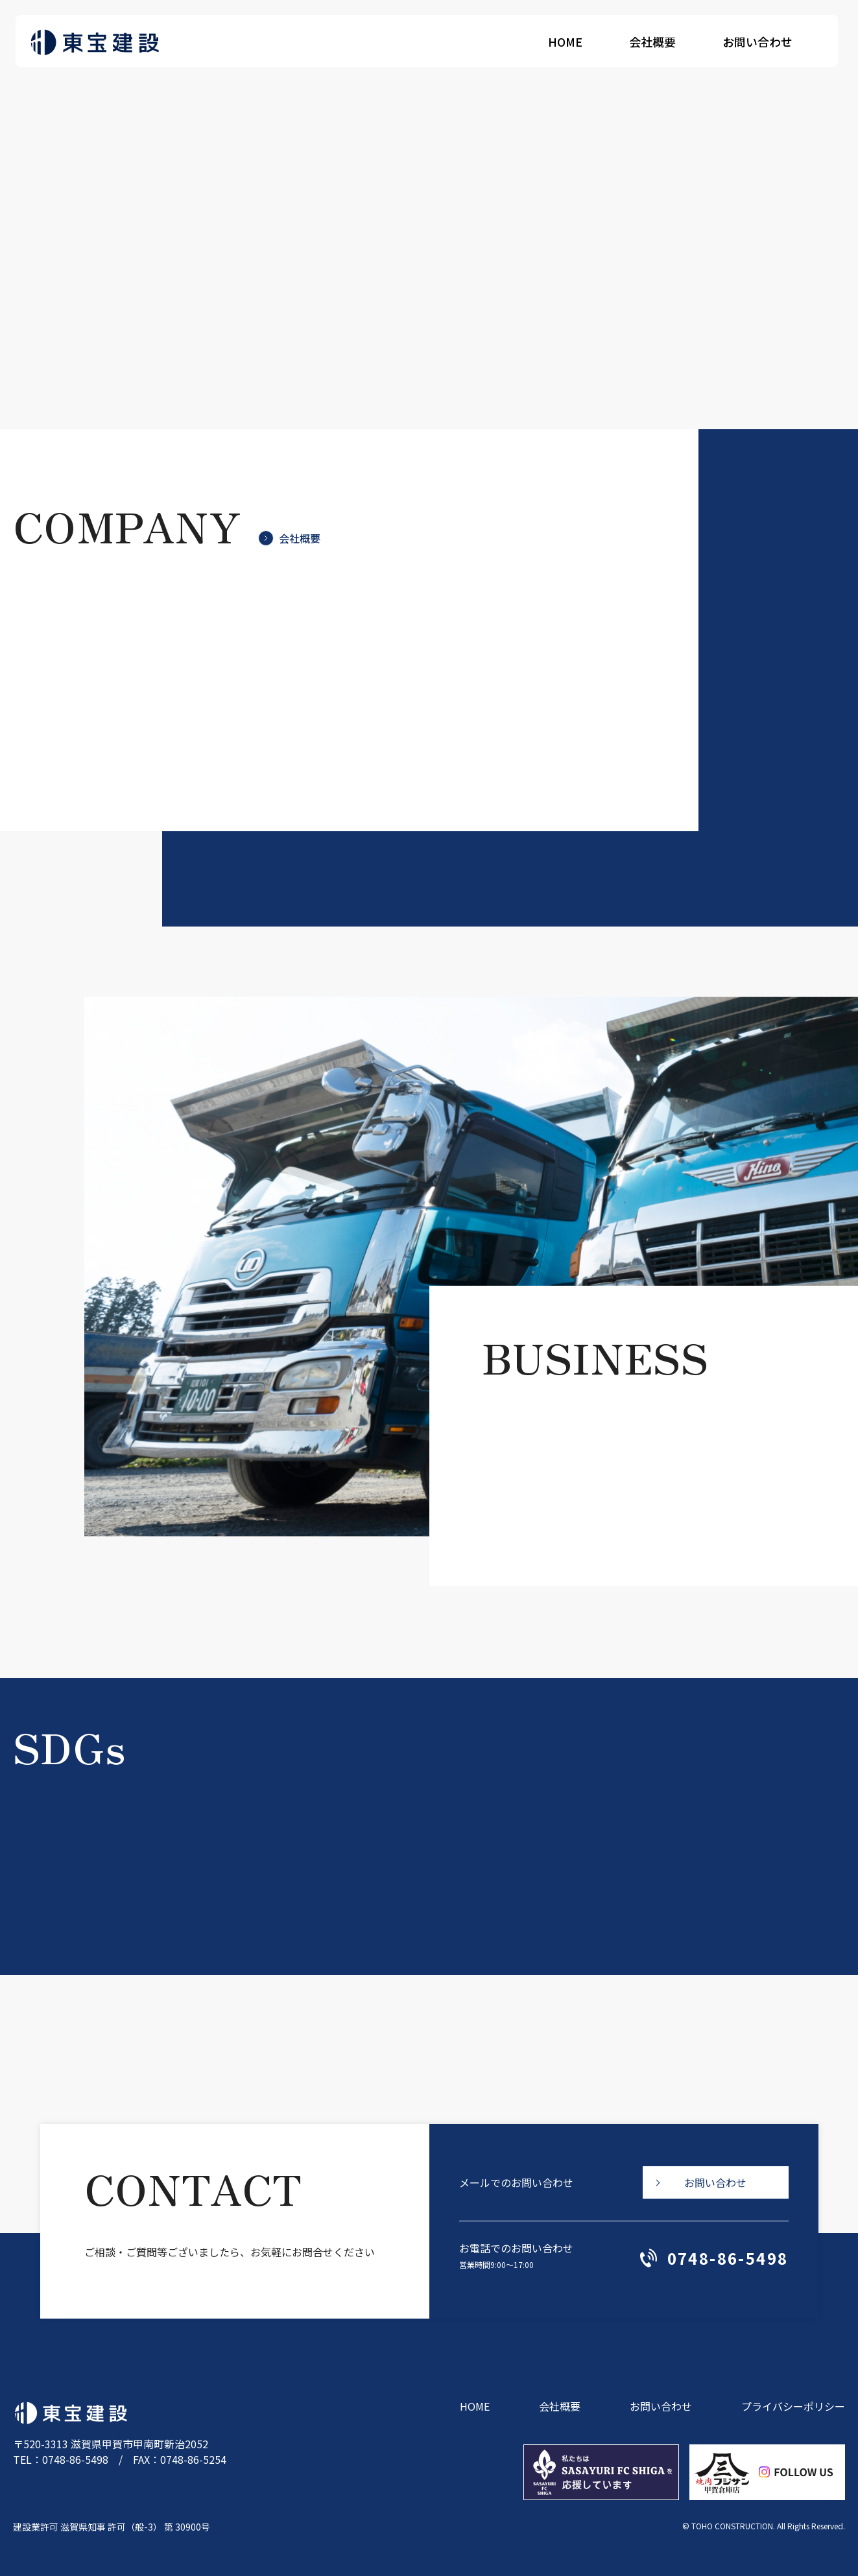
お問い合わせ (762, 41)
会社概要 (657, 41)
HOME (570, 41)
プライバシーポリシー (793, 2406)
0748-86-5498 (714, 2258)
